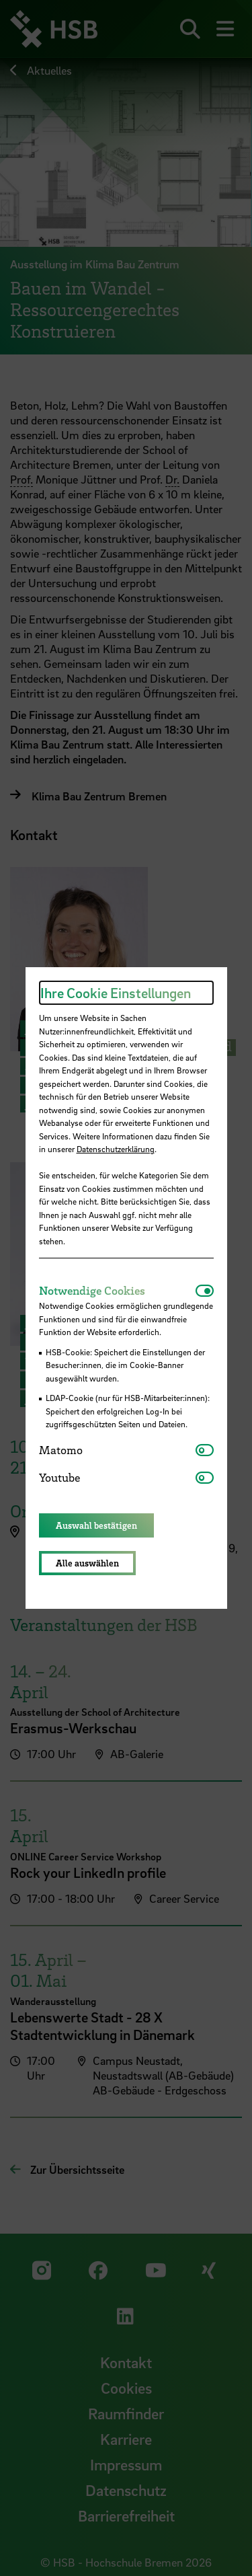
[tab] (117, 1290)
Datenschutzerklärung (116, 1148)
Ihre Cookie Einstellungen (115, 992)
